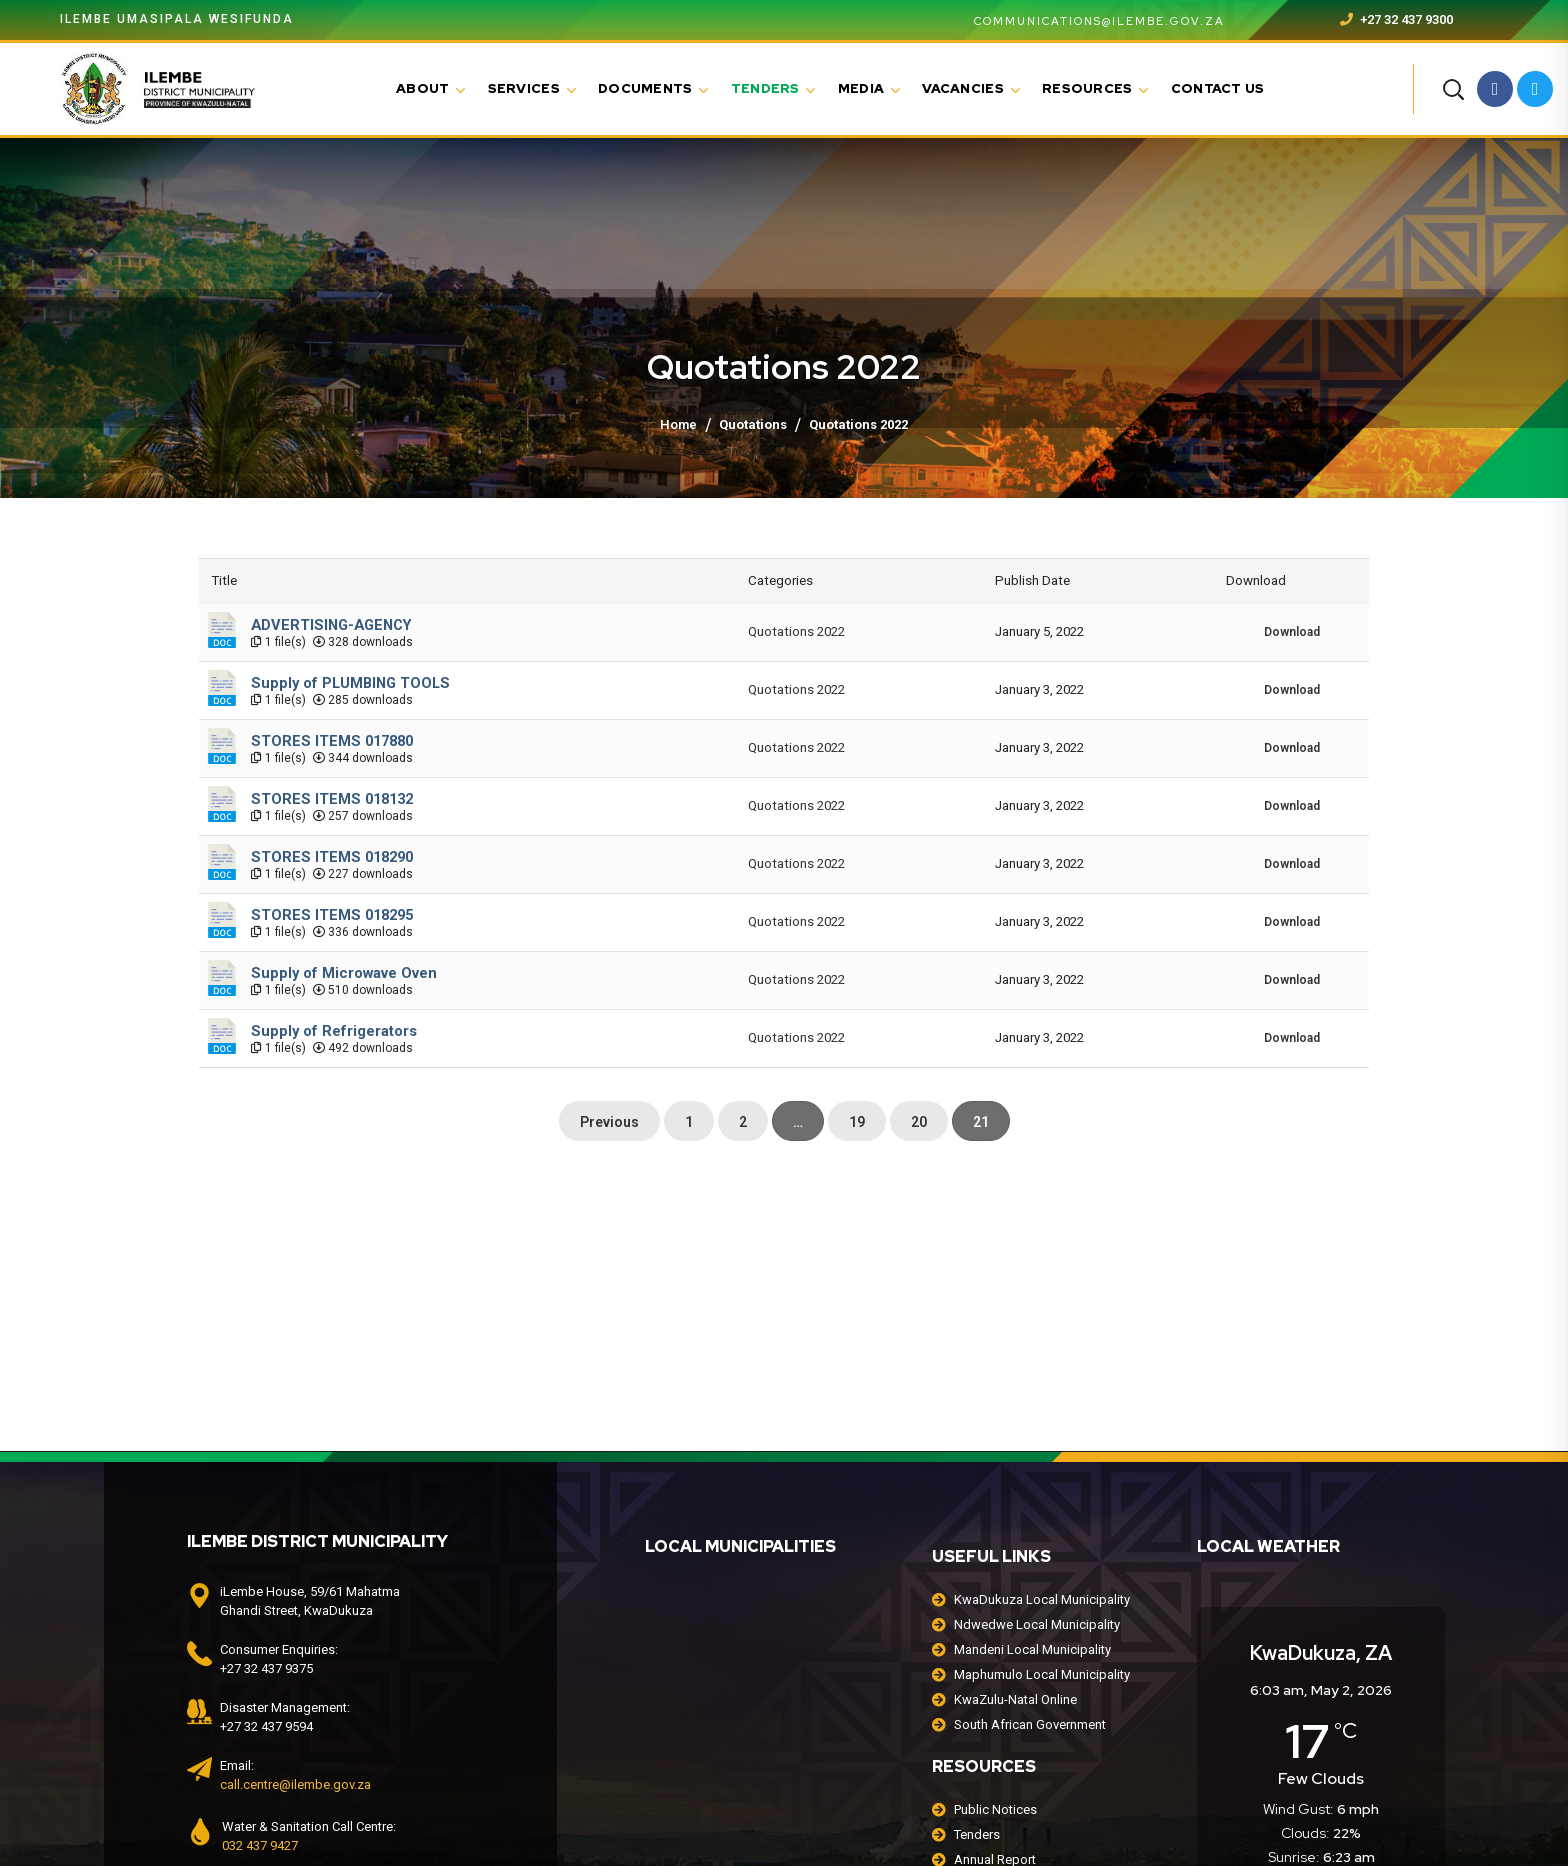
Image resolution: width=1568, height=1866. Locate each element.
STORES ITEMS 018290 (332, 857)
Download (1292, 632)
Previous (609, 1122)
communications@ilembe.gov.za (1088, 21)
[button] (1453, 89)
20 (919, 1122)
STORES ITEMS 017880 (332, 741)
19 (857, 1122)
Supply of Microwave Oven (344, 973)
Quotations (753, 424)
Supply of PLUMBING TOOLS (350, 683)
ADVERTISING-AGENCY (331, 625)
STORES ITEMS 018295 (332, 915)
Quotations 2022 (796, 631)
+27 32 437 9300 (1396, 19)
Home (678, 424)
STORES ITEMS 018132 (332, 799)
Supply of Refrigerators (334, 1031)
